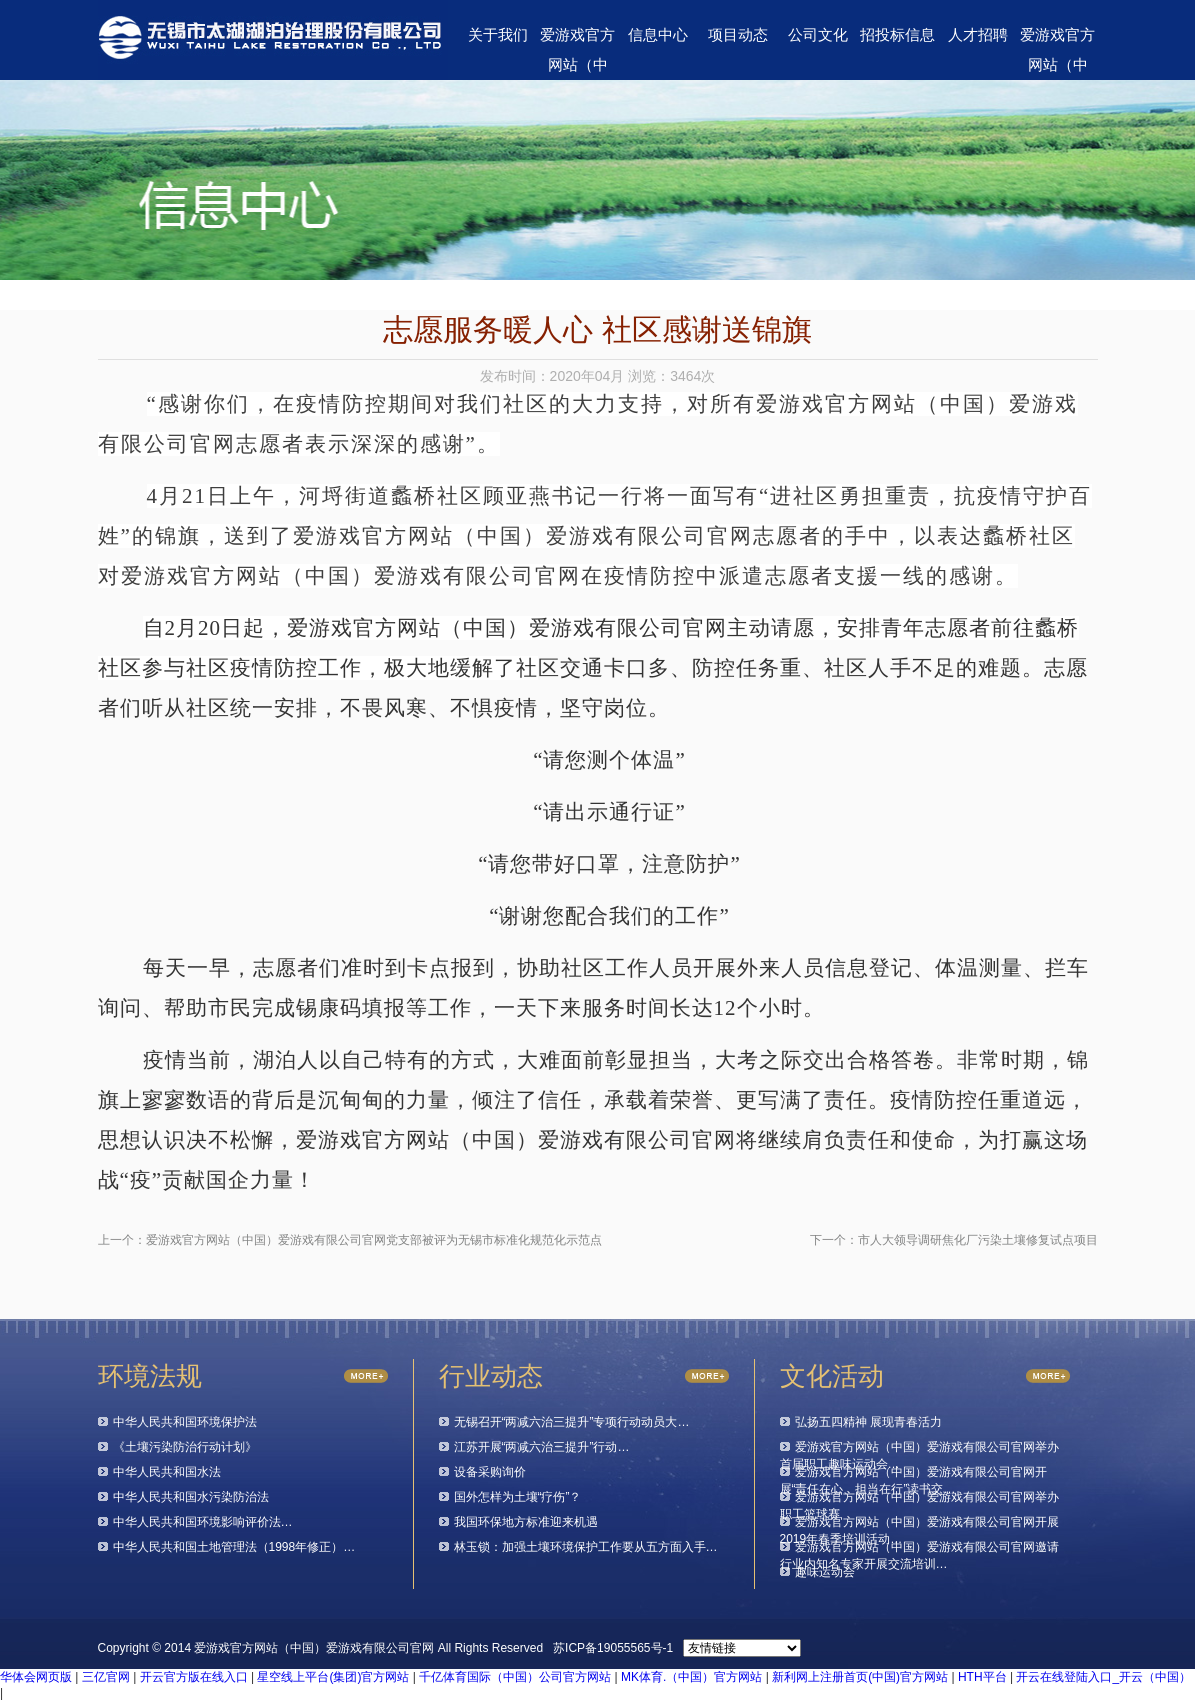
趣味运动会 (825, 1572)
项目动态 (738, 34)
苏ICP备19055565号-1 (613, 1648)
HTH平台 (982, 1677)
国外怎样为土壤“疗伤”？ (518, 1497)
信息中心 (658, 34)
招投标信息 (897, 34)
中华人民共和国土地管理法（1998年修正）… (234, 1547)
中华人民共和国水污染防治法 (191, 1497)
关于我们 (498, 34)
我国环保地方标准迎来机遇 (526, 1522)
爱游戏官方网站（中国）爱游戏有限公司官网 (577, 39)
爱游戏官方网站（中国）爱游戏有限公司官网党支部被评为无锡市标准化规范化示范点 (374, 1240)
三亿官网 (106, 1677)
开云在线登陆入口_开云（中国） (1103, 1677)
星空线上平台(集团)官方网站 (333, 1677)
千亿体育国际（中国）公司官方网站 (515, 1677)
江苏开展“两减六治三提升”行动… (542, 1447)
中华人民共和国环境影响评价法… (203, 1522)
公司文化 (818, 34)
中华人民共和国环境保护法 (185, 1422)
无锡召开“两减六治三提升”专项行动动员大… (572, 1422)
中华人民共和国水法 (167, 1472)
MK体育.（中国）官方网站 (691, 1677)
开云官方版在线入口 (194, 1677)
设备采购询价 (490, 1472)
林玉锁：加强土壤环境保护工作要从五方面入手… (586, 1547)
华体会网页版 (36, 1677)
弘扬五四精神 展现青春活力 (868, 1422)
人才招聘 (978, 34)
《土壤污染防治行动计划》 (185, 1447)
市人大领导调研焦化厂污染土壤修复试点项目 (978, 1240)
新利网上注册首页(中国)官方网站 (860, 1677)
